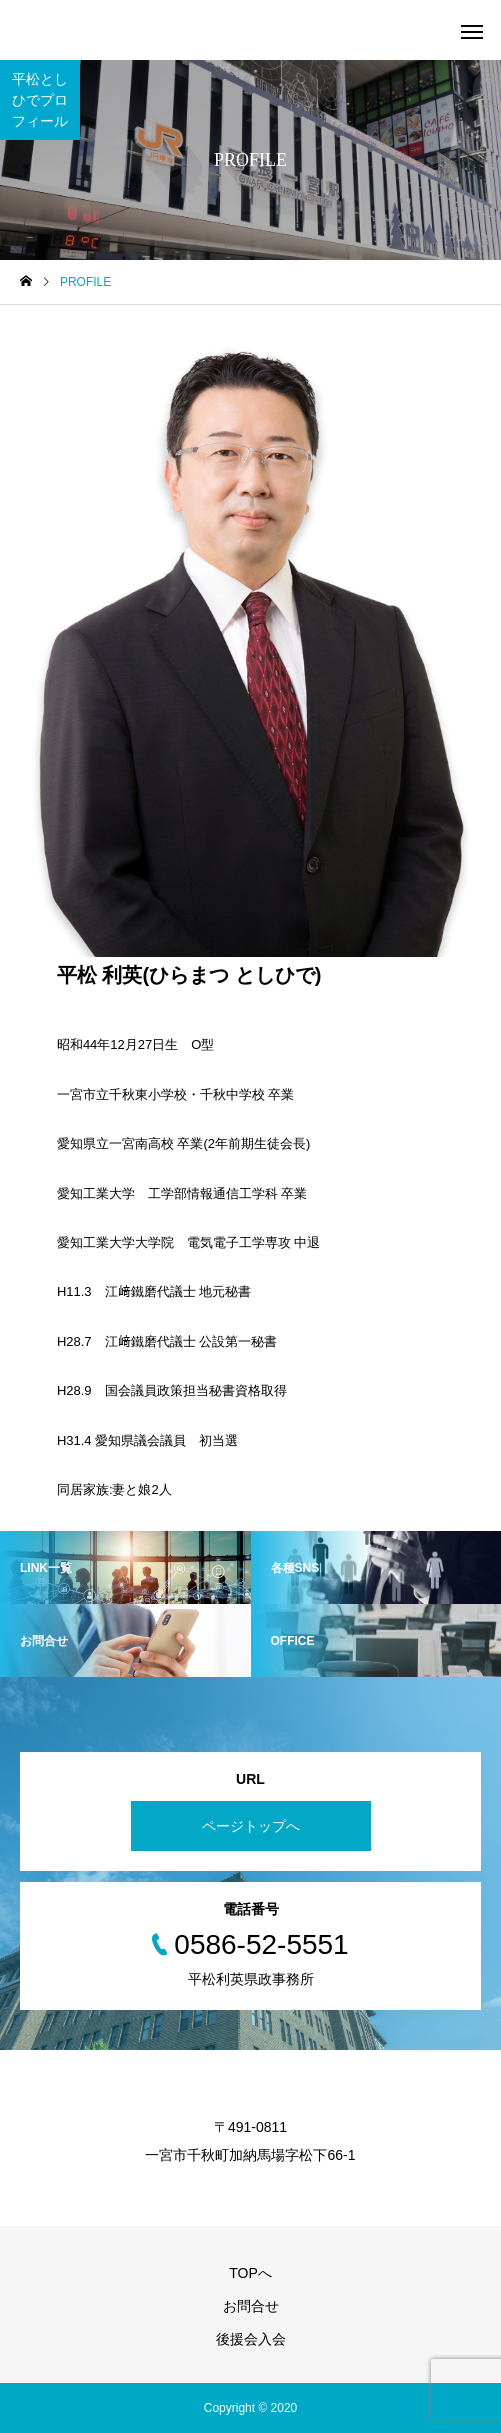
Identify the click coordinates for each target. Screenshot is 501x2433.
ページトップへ (251, 1826)
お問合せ (251, 2306)
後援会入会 (251, 2339)
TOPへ (250, 2273)
